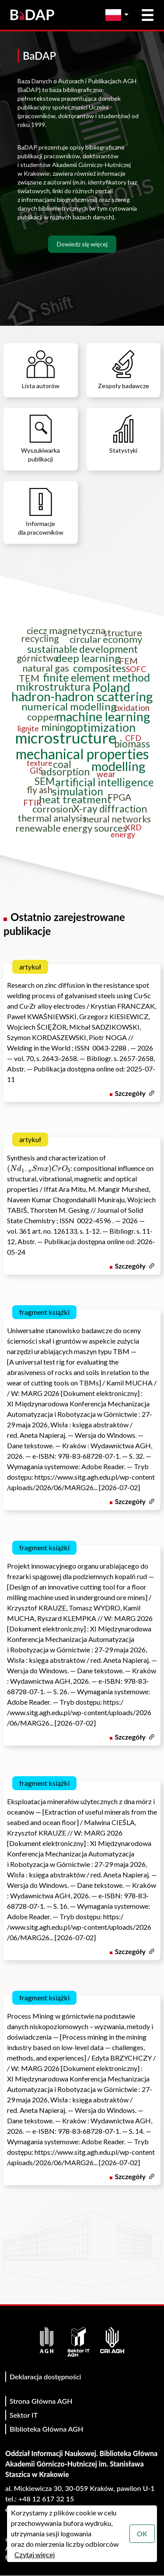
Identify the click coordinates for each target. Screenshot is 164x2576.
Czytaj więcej (34, 2554)
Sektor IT (24, 2415)
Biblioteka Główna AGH (46, 2429)
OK (142, 2533)
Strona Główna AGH (41, 2401)
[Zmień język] (119, 15)
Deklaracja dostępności (45, 2376)
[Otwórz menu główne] (148, 15)
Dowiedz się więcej (82, 244)
